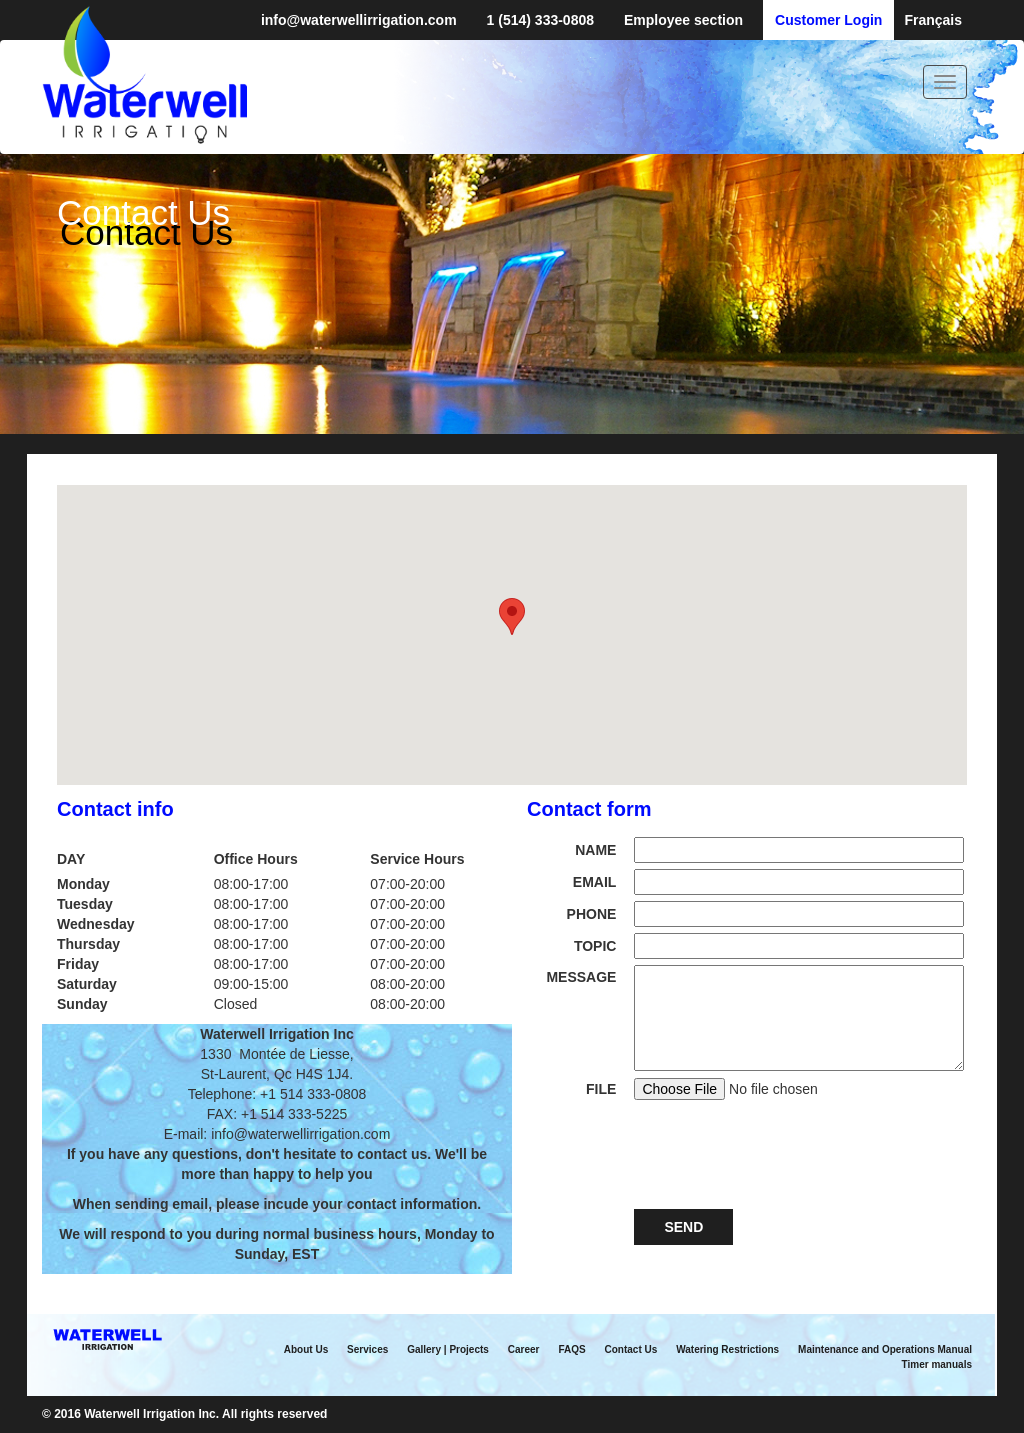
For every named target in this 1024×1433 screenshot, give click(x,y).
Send (683, 1227)
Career (524, 1349)
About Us (306, 1349)
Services (367, 1349)
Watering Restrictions (727, 1349)
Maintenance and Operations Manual (885, 1349)
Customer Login (828, 20)
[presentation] (786, 1152)
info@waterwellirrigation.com (359, 20)
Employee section (683, 20)
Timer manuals (937, 1364)
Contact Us (631, 1349)
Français (933, 20)
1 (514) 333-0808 (540, 20)
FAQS (571, 1349)
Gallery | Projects (448, 1349)
